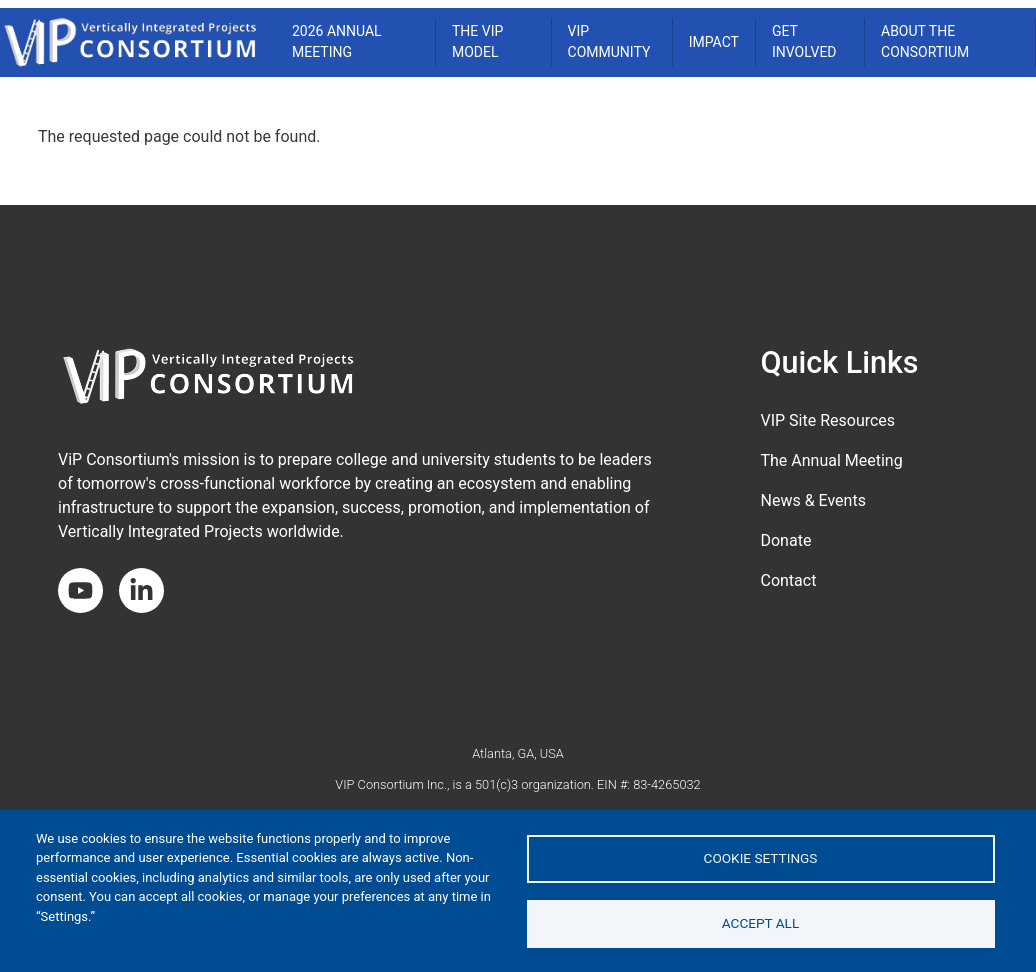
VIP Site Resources (827, 420)
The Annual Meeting (831, 460)
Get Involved (804, 41)
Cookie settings (761, 858)
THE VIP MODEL (477, 41)
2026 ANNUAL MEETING (337, 41)
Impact (714, 42)
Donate (785, 540)
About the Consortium (925, 41)
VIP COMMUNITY (609, 41)
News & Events (812, 500)
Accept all (761, 923)
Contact (788, 580)
